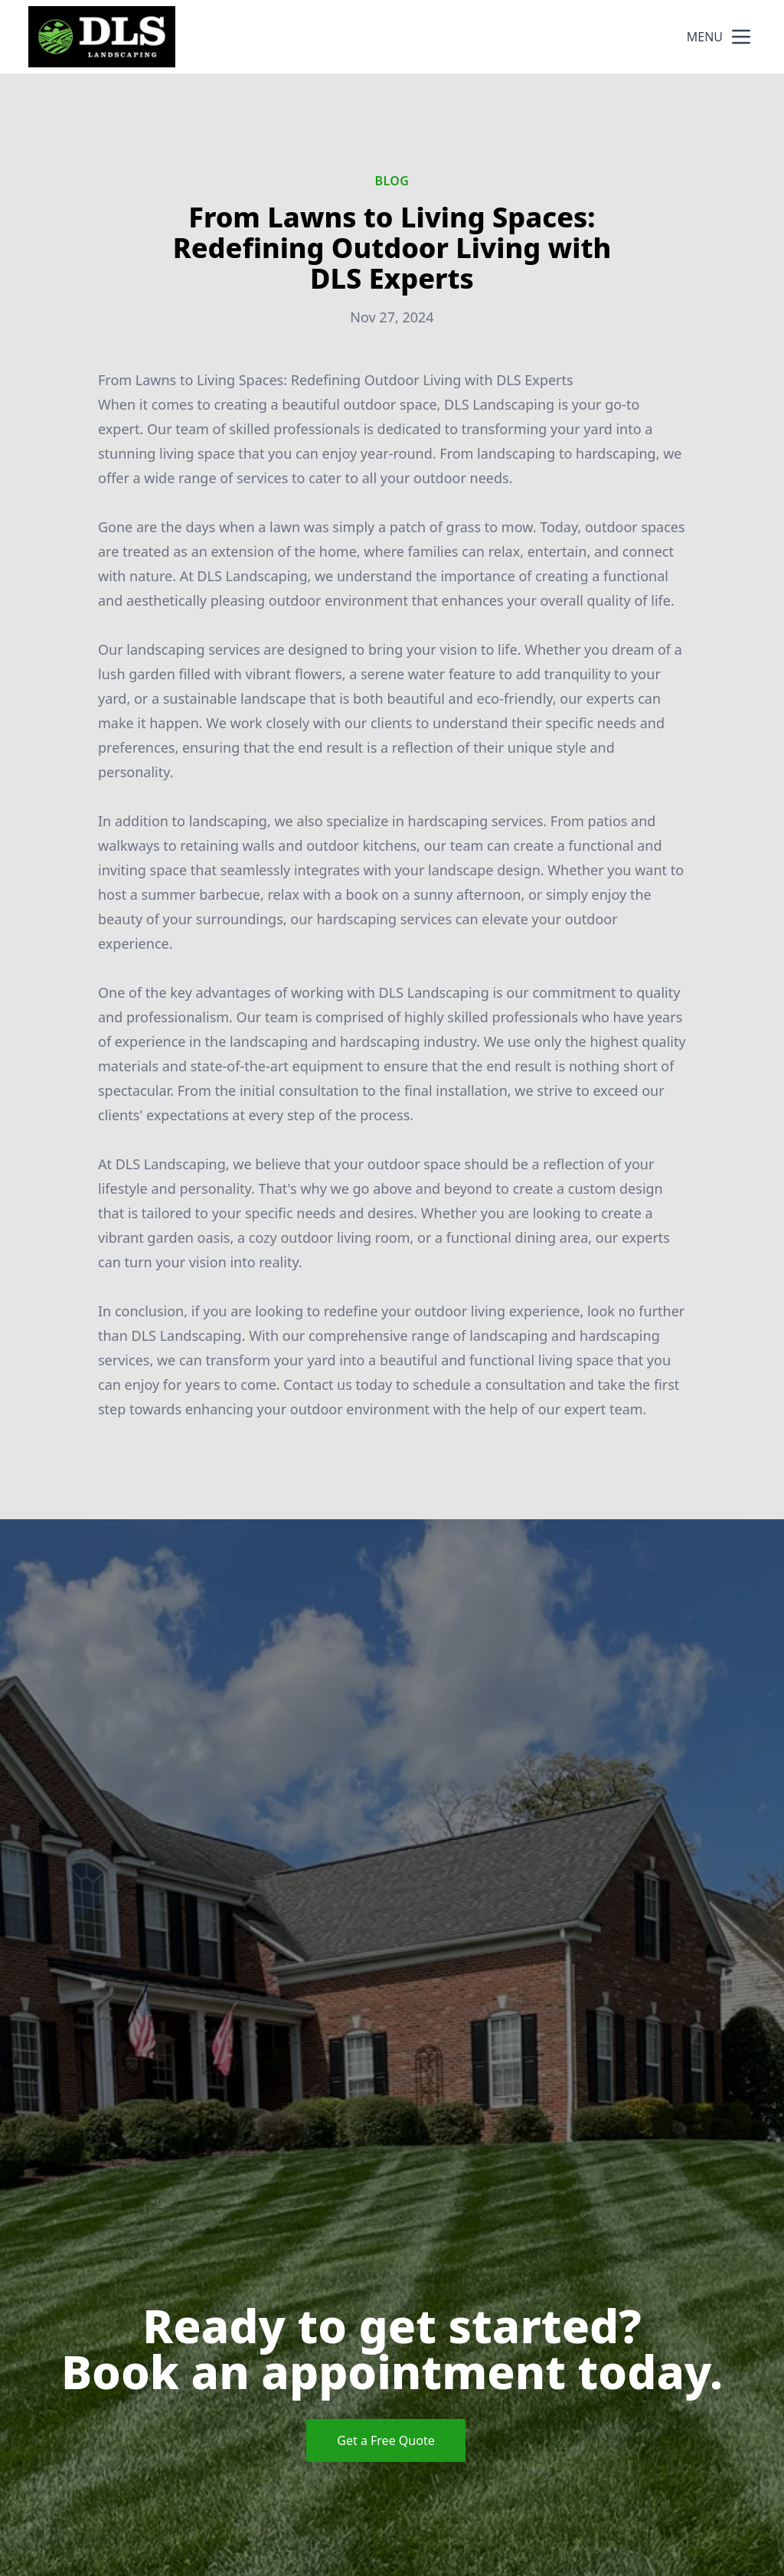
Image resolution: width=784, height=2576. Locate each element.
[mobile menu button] (741, 36)
